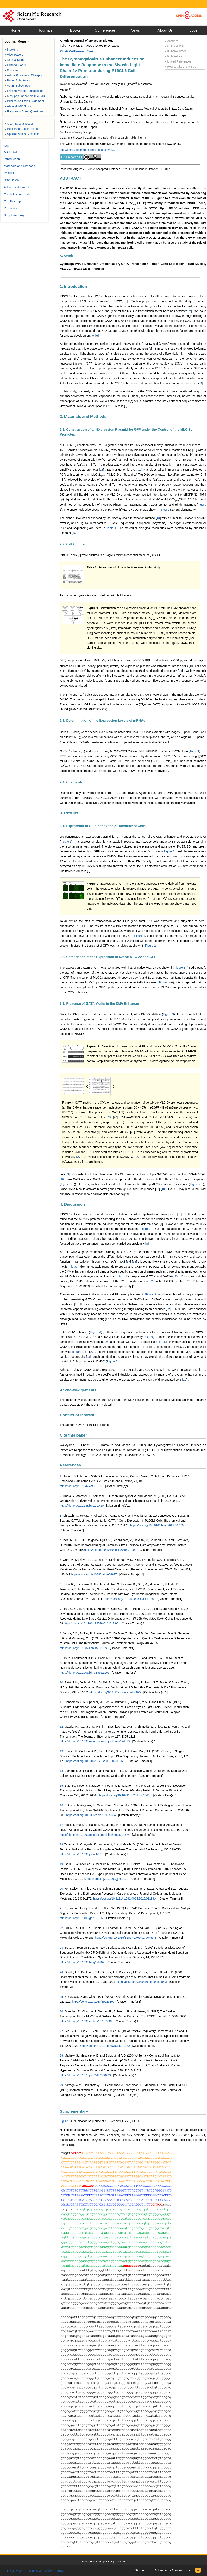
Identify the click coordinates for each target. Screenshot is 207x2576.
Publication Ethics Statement (24, 101)
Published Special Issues (22, 128)
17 (157, 1189)
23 (109, 1117)
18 (163, 1189)
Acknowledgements (78, 1390)
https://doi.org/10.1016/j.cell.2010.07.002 (110, 1549)
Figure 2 (169, 851)
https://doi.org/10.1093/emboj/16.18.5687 (86, 2021)
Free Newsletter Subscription (24, 90)
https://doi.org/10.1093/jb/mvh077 (81, 1854)
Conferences (105, 30)
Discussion (11, 180)
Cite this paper (73, 1435)
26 (164, 1341)
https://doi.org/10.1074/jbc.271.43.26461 (125, 1795)
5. (61, 1559)
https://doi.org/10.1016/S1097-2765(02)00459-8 (125, 1937)
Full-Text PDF (175, 46)
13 (158, 518)
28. (62, 2055)
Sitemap (108, 2561)
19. (62, 1864)
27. (62, 2031)
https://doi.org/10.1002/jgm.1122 (107, 1879)
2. (61, 1496)
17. (62, 1824)
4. (61, 1540)
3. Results (69, 813)
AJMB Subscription (18, 85)
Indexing (11, 49)
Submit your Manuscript (171, 2570)
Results (9, 173)
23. (62, 1947)
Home (15, 30)
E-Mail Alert (14, 2570)
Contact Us (120, 2561)
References (70, 1465)
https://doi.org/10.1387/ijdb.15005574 (83, 1648)
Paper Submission (18, 80)
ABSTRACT (70, 178)
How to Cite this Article (180, 66)
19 (119, 1276)
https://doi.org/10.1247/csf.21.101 (81, 1486)
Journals (45, 30)
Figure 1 (66, 841)
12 (140, 469)
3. (61, 1515)
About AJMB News (18, 106)
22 (168, 1309)
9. (61, 1658)
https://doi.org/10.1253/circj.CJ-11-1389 (130, 1599)
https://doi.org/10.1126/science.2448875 (115, 1692)
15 (180, 670)
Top (6, 146)
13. (62, 1751)
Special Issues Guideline (22, 134)
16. (62, 1805)
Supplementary (74, 2111)
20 (176, 1276)
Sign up (140, 2570)
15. (62, 1785)
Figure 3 (139, 935)
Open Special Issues (19, 123)
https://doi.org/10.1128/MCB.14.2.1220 (105, 2045)
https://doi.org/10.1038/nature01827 (94, 1574)
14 (74, 533)
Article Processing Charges (23, 75)
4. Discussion (72, 1204)
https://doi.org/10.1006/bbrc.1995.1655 (84, 1672)
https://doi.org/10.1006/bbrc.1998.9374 (91, 1815)
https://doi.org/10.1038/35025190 (93, 2001)
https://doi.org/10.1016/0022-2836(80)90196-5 (95, 1761)
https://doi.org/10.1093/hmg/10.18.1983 (142, 1981)
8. (61, 1633)
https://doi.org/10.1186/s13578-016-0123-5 (91, 1623)
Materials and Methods (19, 166)
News (135, 30)
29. (62, 2085)
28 (88, 1356)
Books (75, 30)
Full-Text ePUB (176, 56)
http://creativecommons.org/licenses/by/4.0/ (87, 149)
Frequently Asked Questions (24, 111)
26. (62, 2011)
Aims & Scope (15, 59)
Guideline (12, 70)
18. (62, 1844)
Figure (202, 504)
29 (132, 1132)
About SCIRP (96, 2561)
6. (61, 1584)
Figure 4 (163, 982)
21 (152, 1281)
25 (107, 1341)
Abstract (171, 41)
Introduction (12, 159)
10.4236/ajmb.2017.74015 (76, 50)
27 (78, 1156)
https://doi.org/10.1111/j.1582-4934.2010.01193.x (124, 1898)
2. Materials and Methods (83, 416)
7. (61, 1608)
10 (194, 450)
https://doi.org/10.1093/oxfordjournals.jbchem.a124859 (95, 1741)
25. (62, 1996)
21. (62, 1908)
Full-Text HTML (176, 51)
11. (62, 1702)
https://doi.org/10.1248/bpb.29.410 (82, 1505)
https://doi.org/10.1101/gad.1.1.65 (81, 1918)
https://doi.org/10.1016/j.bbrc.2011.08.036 (157, 1525)
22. (62, 1928)
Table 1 (111, 528)
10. (62, 1682)
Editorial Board (15, 65)
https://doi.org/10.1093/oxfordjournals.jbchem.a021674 (95, 1834)
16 (62, 1179)
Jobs (193, 30)
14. (62, 1770)
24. (62, 1972)
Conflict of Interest (77, 1415)
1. (61, 1476)
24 (115, 1117)
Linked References (178, 61)
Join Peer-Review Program (46, 2570)
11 (101, 469)
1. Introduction (73, 286)
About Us (165, 30)
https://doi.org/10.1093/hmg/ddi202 (82, 1962)
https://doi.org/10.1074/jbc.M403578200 (85, 2075)
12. (62, 1726)
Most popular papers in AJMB (25, 96)
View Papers (14, 54)
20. (62, 1888)
